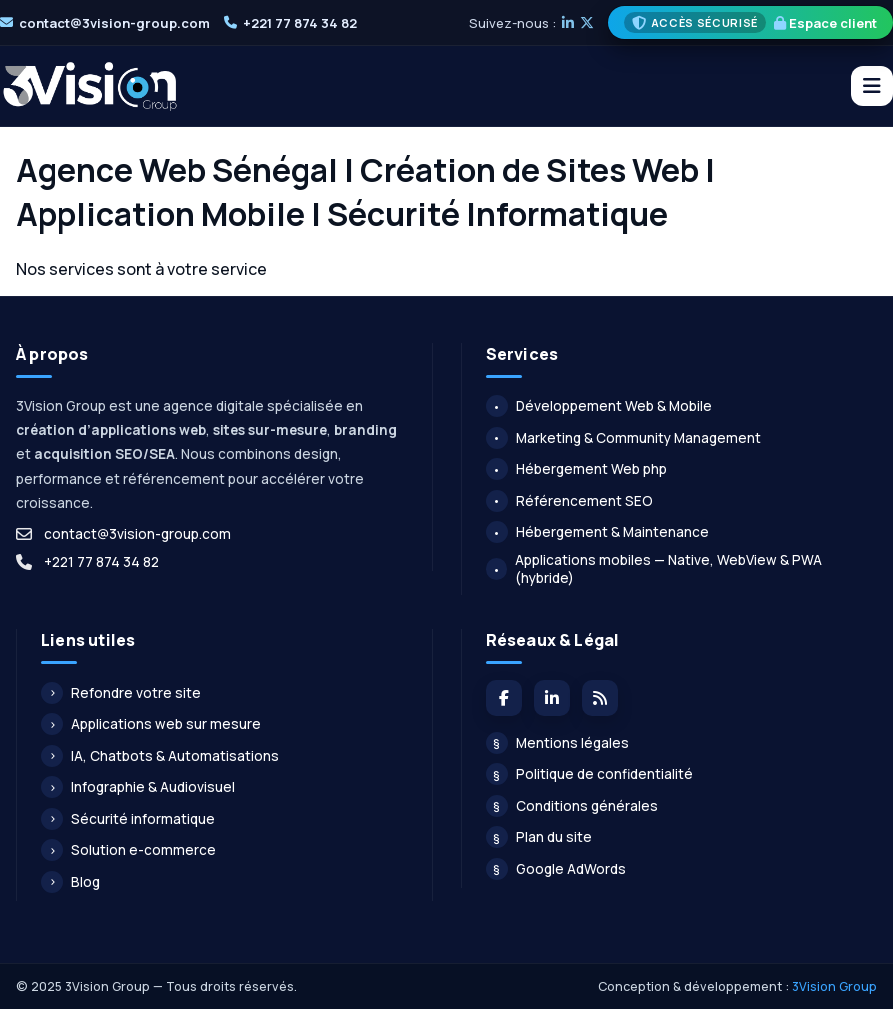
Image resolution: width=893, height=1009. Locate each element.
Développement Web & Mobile (599, 406)
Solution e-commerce (128, 850)
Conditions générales (572, 806)
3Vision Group (834, 986)
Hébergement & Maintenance (597, 532)
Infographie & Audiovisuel (138, 787)
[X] (587, 23)
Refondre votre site (121, 693)
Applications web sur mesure (151, 724)
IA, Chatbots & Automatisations (160, 756)
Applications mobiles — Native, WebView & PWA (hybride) (654, 569)
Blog (70, 882)
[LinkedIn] (568, 23)
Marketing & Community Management (623, 438)
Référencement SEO (569, 501)
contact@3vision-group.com (114, 23)
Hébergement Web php (576, 469)
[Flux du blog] (600, 698)
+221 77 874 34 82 (300, 23)
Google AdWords (556, 869)
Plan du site (539, 837)
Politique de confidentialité (589, 774)
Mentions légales (557, 743)
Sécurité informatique (128, 819)
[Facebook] (504, 698)
